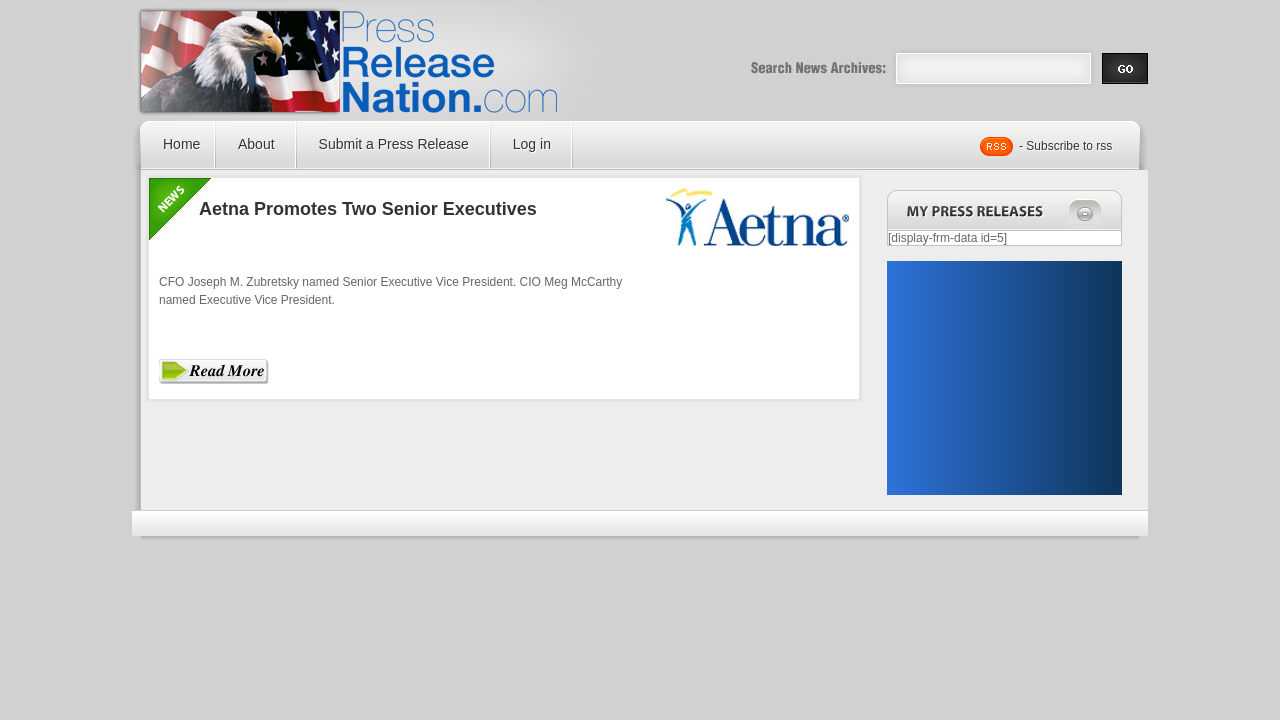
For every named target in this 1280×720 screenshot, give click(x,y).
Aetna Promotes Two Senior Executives (368, 209)
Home (181, 144)
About (256, 144)
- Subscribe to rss (1065, 146)
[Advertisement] (1004, 378)
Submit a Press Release (394, 144)
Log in (532, 144)
